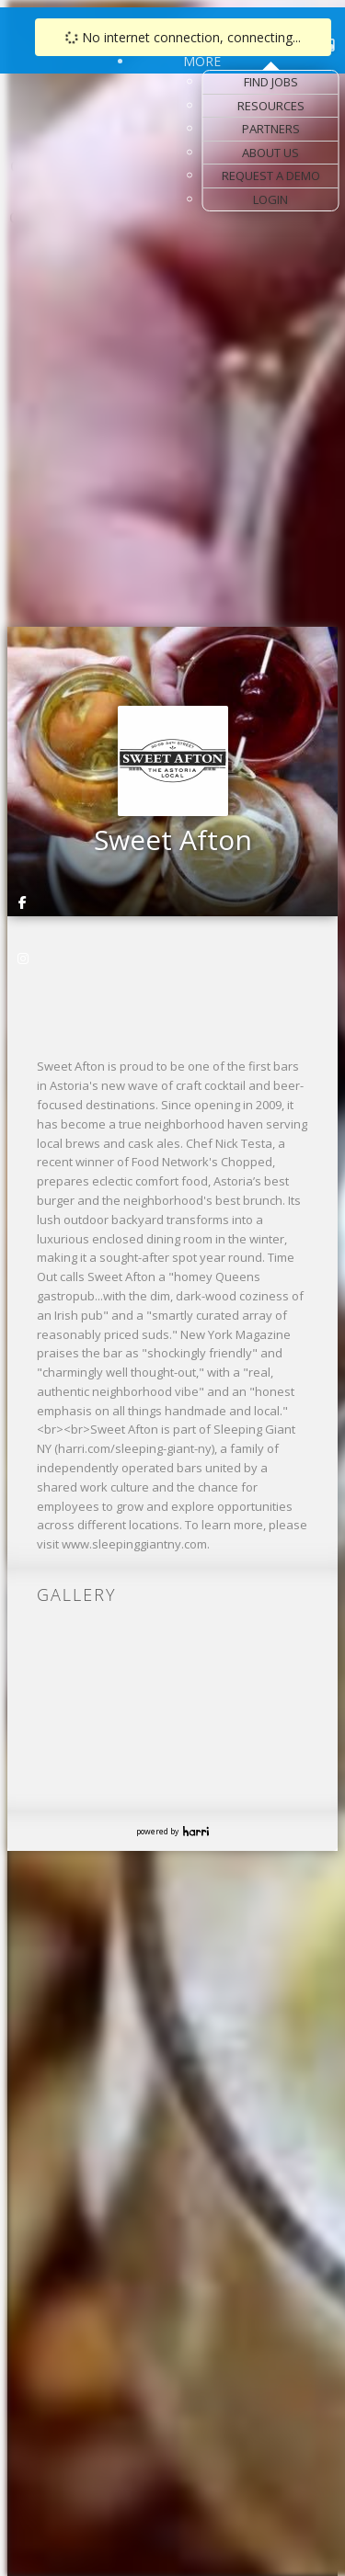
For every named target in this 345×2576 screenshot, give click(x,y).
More (202, 61)
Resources (271, 105)
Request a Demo (271, 175)
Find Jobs (271, 82)
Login (270, 199)
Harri (196, 1831)
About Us (270, 152)
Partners (271, 128)
